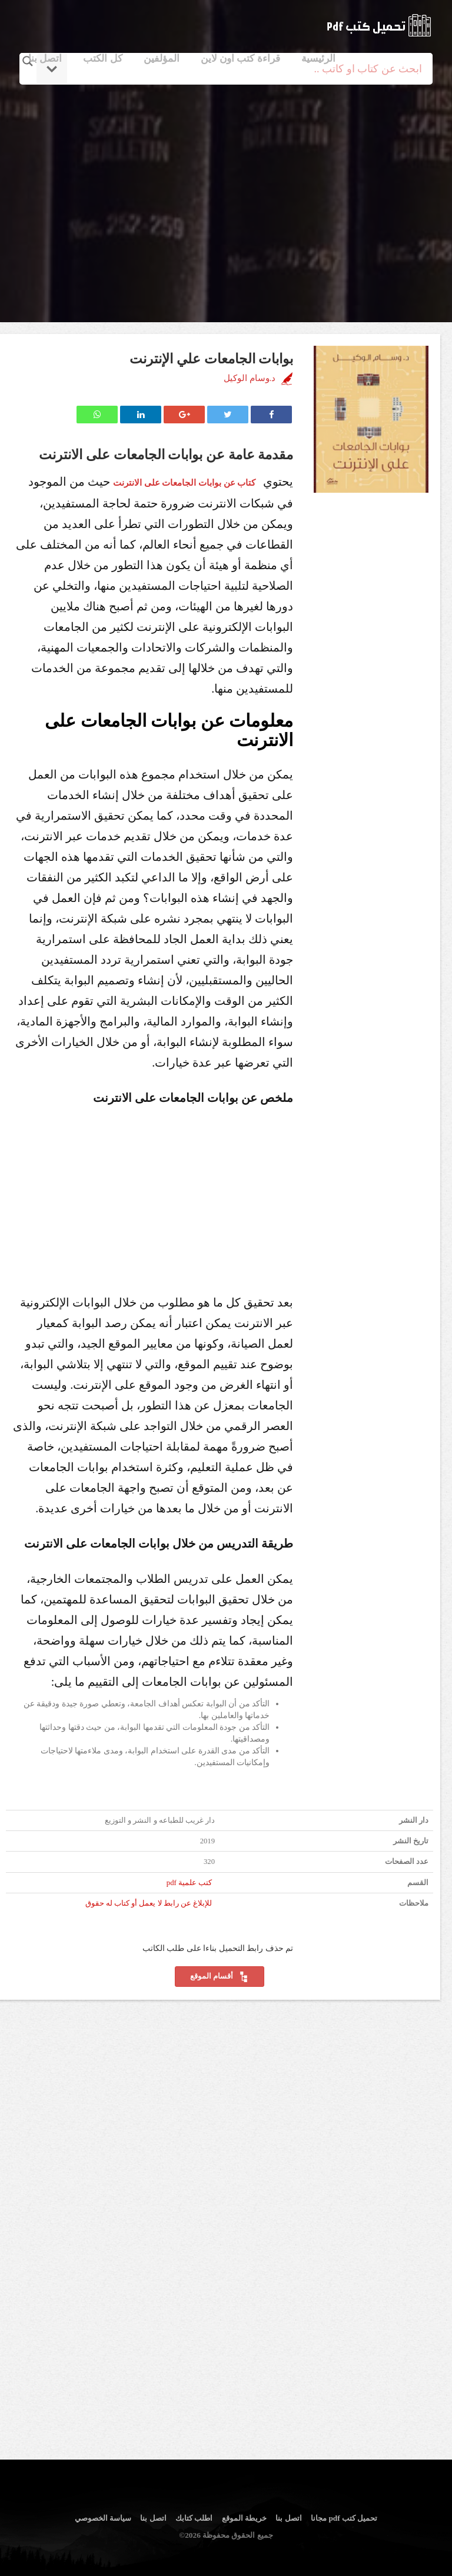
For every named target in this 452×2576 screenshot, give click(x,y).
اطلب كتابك (193, 2518)
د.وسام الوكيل (249, 378)
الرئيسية (318, 58)
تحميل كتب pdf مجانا (344, 2518)
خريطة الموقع (244, 2518)
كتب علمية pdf (189, 1883)
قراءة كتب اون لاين (240, 58)
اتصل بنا (45, 58)
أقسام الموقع (219, 1977)
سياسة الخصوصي (103, 2518)
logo (379, 25)
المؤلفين (162, 58)
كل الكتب (102, 58)
